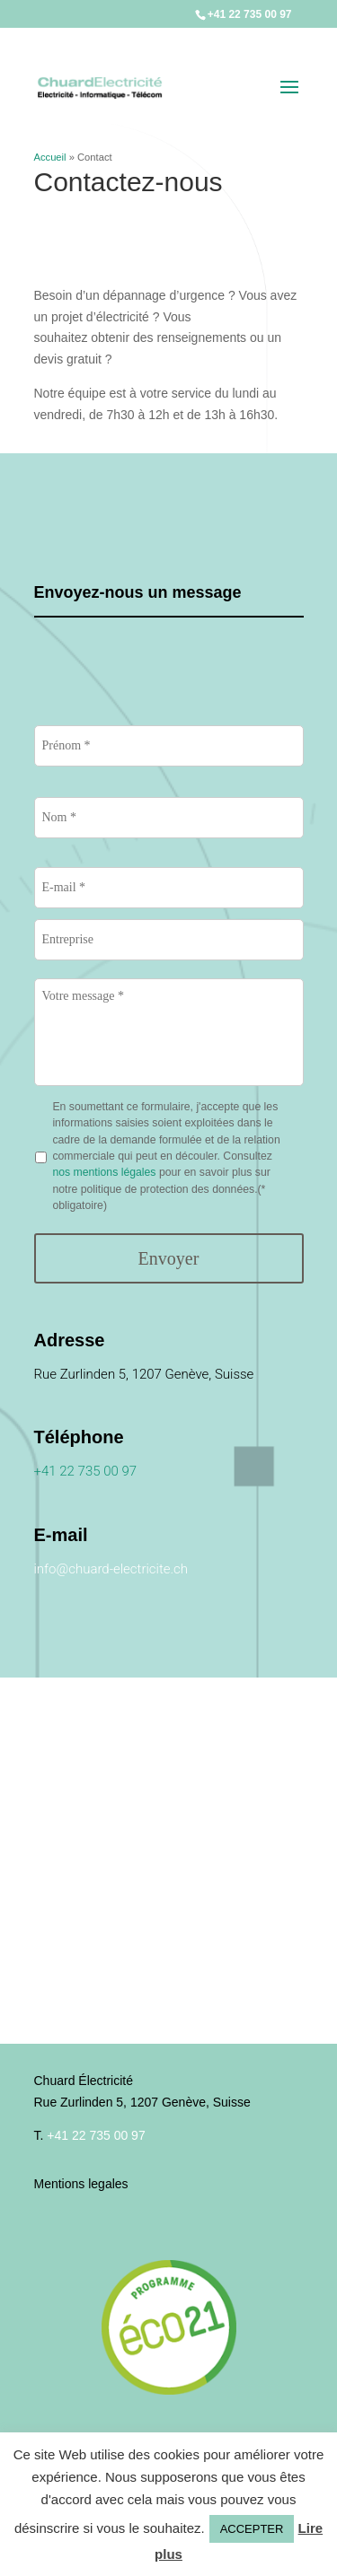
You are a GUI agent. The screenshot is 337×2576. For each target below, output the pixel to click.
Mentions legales (81, 2184)
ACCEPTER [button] (252, 2529)
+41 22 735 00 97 (250, 14)
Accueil (50, 157)
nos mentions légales (105, 1172)
